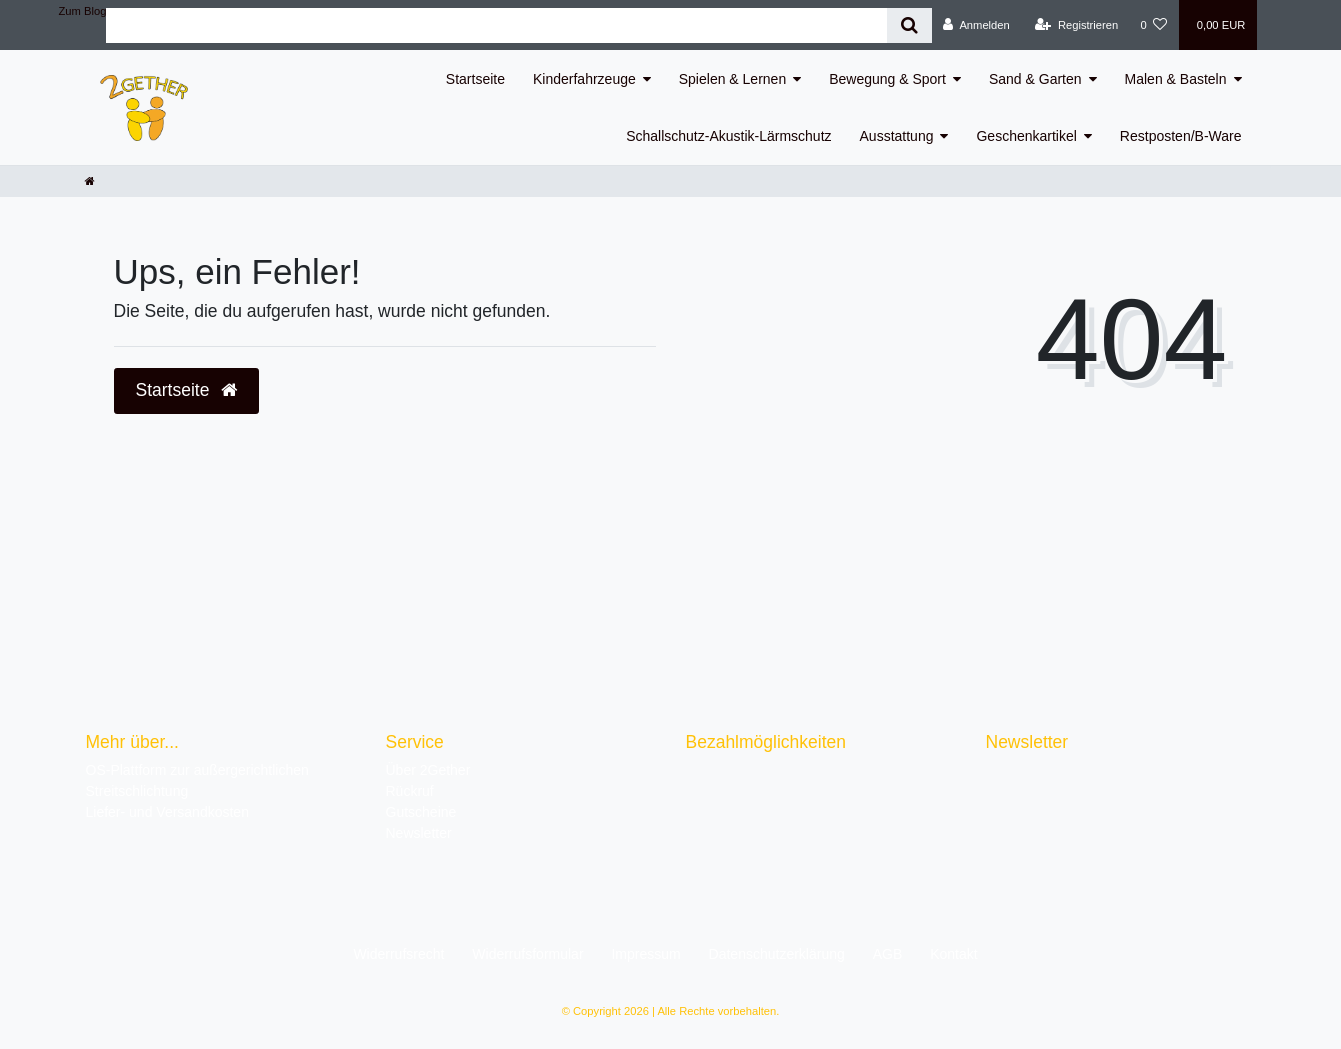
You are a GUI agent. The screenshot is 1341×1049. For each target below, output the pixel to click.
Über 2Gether (428, 770)
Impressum (645, 954)
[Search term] (496, 25)
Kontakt (953, 954)
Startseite (475, 79)
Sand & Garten (1035, 79)
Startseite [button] (187, 390)
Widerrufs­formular (527, 954)
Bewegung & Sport (887, 79)
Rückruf (410, 791)
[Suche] (909, 25)
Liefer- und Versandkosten (167, 812)
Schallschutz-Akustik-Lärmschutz (728, 136)
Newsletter (419, 833)
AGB (888, 954)
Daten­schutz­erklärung (777, 954)
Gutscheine (421, 812)
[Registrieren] (1076, 25)
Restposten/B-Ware (1181, 136)
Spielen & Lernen (732, 79)
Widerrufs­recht (398, 954)
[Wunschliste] (1153, 25)
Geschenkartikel (1026, 136)
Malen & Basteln (1176, 79)
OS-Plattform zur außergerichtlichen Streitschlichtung (197, 780)
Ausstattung (897, 136)
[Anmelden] (976, 25)
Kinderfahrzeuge (584, 79)
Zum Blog (83, 11)
